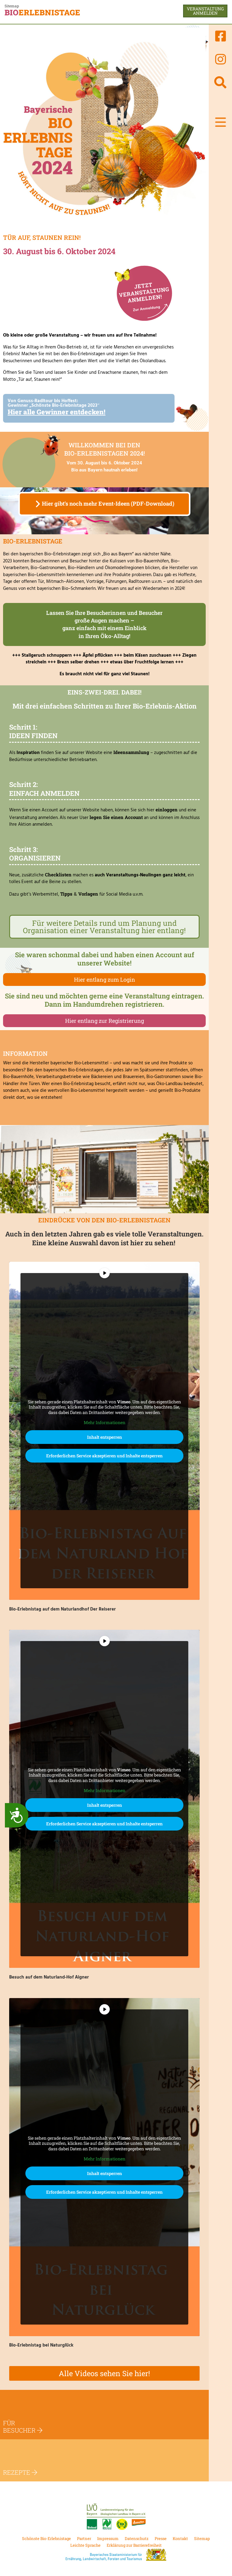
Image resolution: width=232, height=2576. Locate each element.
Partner (84, 2538)
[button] (220, 122)
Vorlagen (88, 894)
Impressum (108, 2538)
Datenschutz (137, 2538)
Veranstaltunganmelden (205, 11)
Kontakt (180, 2538)
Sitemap (12, 5)
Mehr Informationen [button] (104, 1423)
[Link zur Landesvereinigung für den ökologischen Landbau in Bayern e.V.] (116, 2516)
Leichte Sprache (85, 2545)
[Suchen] (220, 82)
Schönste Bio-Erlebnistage (46, 2538)
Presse (161, 2538)
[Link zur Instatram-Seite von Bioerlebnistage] (220, 59)
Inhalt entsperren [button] (104, 1437)
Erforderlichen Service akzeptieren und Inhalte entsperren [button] (104, 1456)
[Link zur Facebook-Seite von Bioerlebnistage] (220, 36)
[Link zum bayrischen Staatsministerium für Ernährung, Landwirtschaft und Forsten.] (116, 2555)
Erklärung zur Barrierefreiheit (134, 2545)
